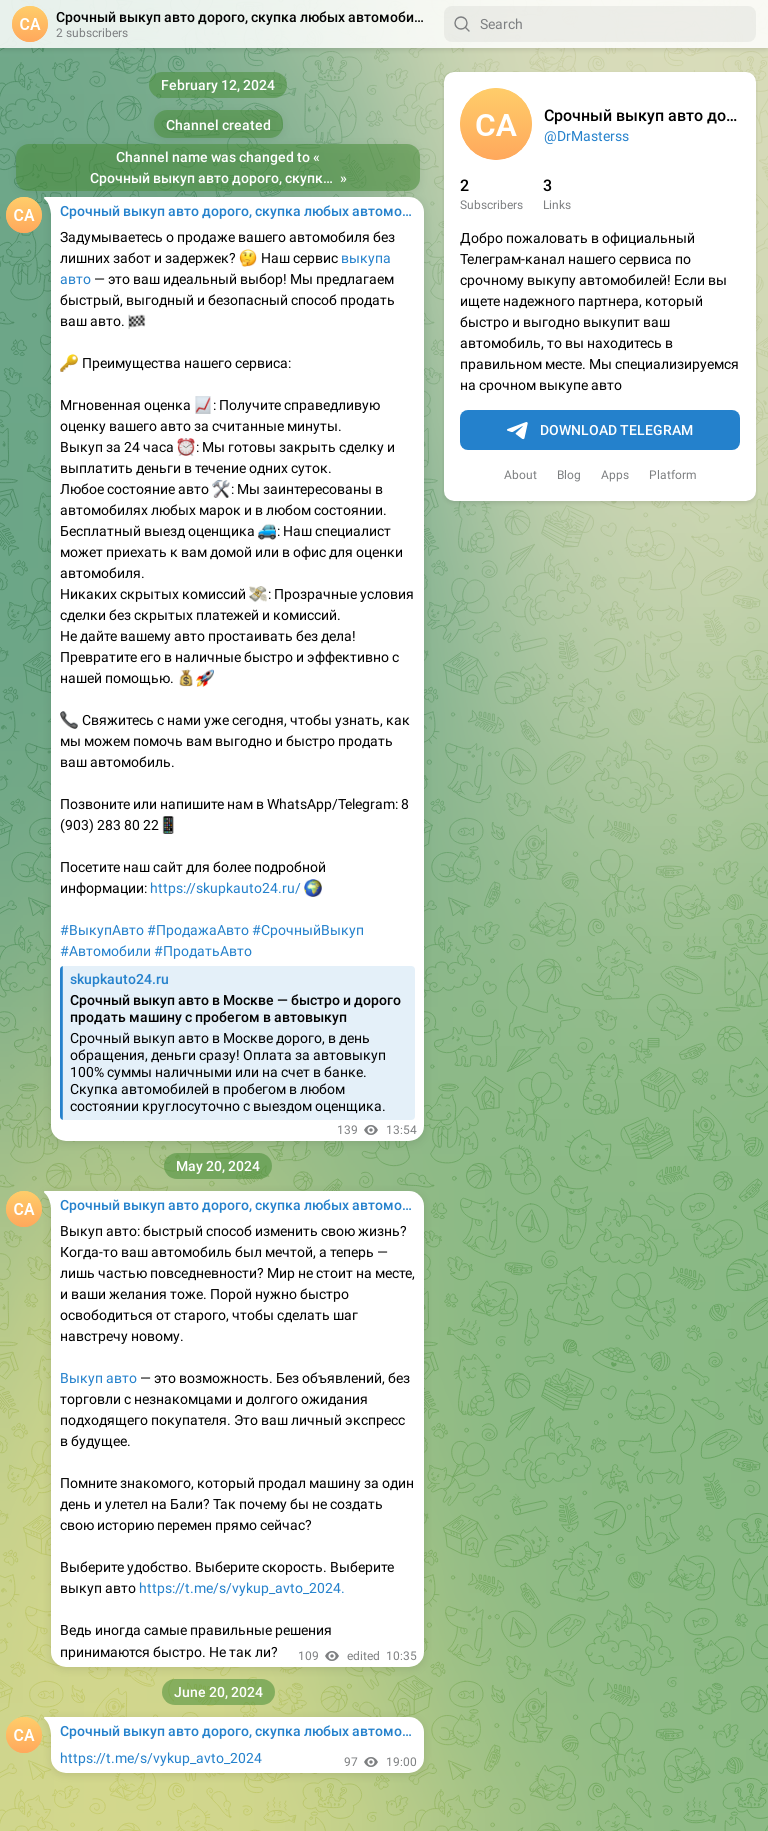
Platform (673, 475)
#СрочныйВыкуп (308, 930)
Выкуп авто (98, 1378)
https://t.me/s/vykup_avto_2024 (161, 1758)
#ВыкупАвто (102, 930)
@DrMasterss (586, 136)
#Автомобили (105, 951)
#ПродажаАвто (198, 930)
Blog (569, 475)
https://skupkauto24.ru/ (227, 888)
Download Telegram (600, 431)
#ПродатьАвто (203, 951)
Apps (615, 475)
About (520, 475)
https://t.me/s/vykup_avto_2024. (242, 1588)
